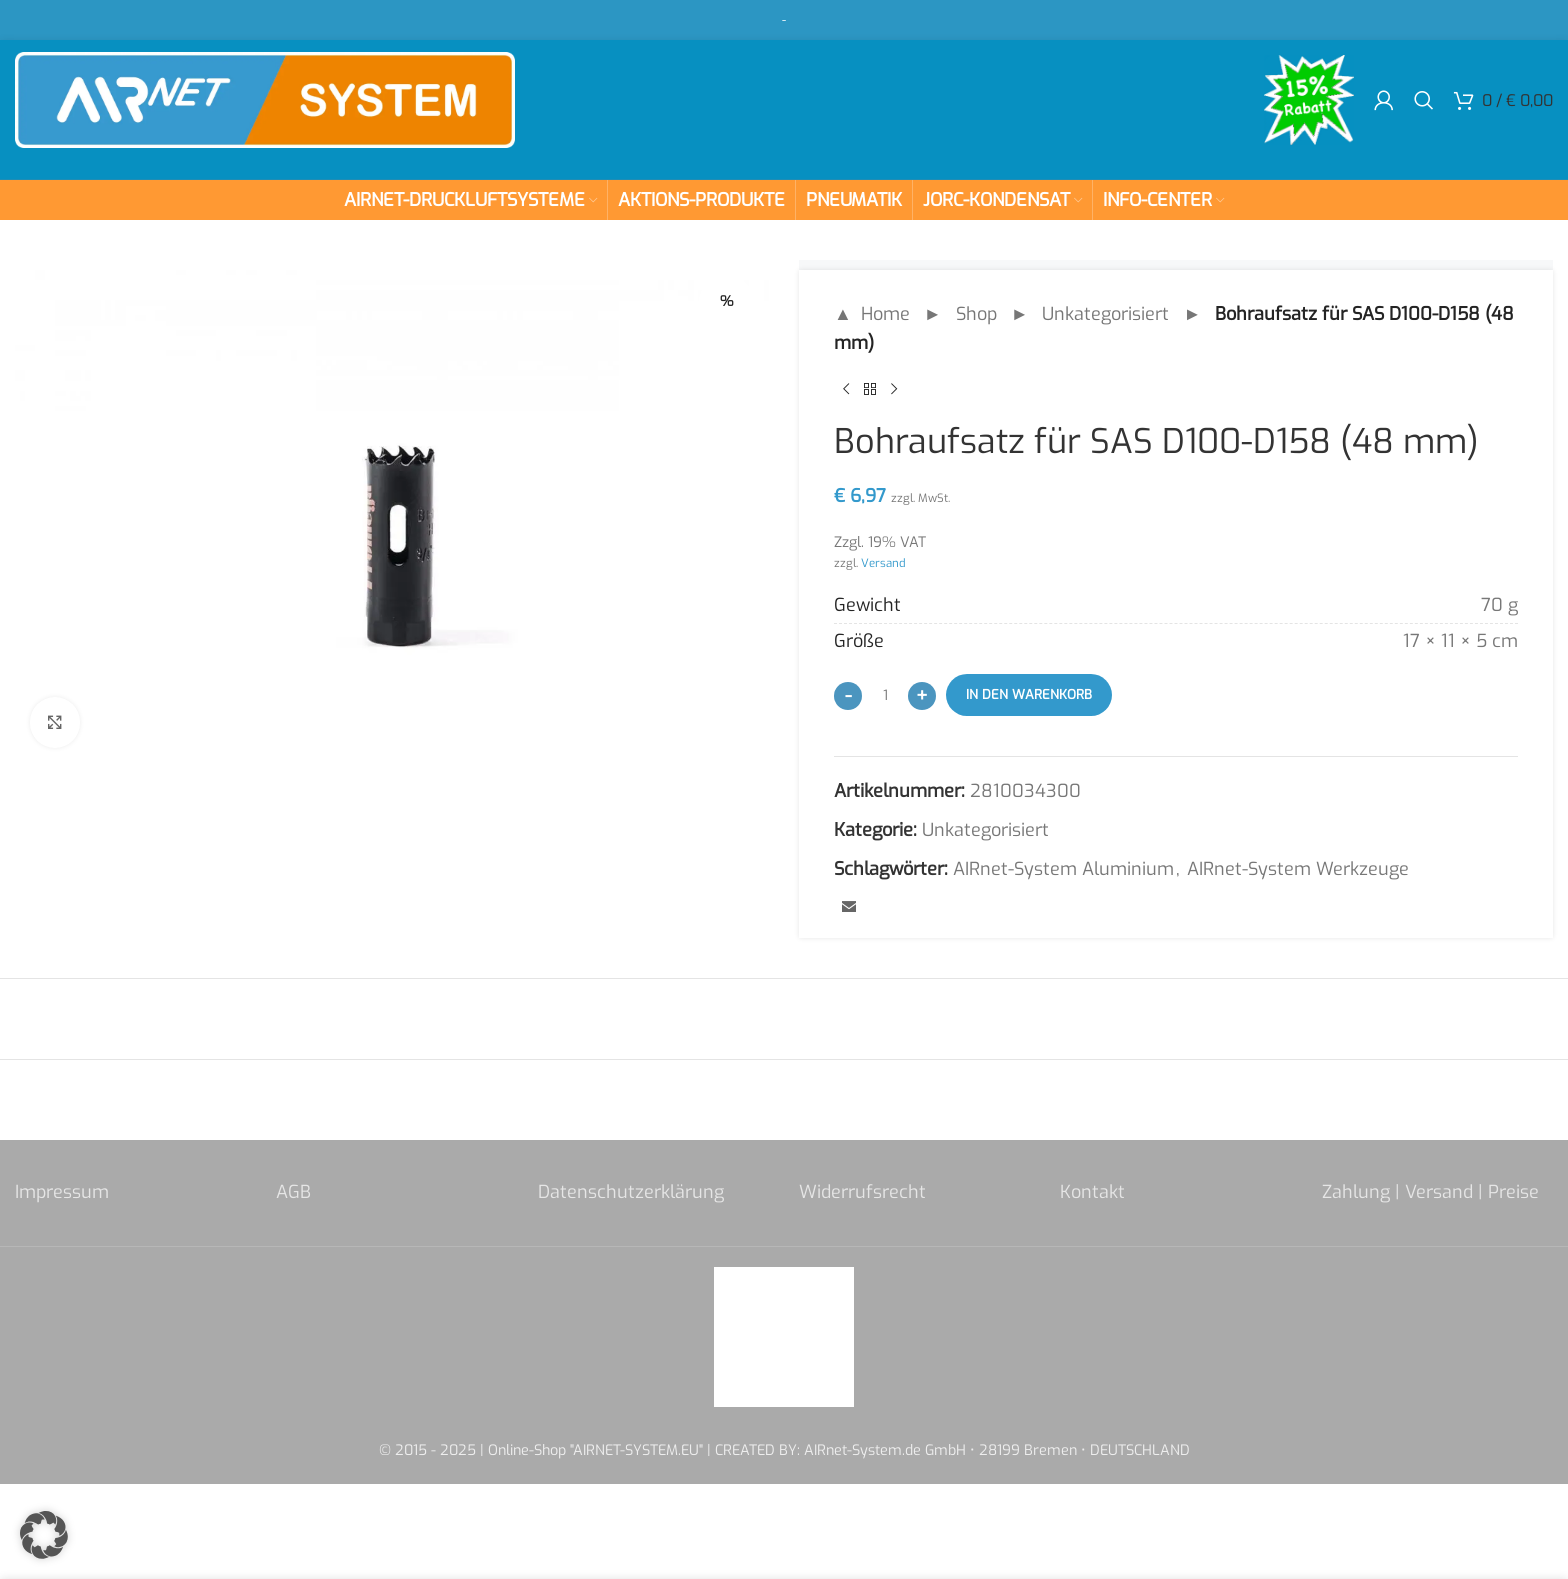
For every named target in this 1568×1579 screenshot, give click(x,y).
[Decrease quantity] (848, 696)
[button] (44, 1535)
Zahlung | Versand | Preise (1430, 1192)
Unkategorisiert (1105, 314)
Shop (976, 314)
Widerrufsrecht (862, 1192)
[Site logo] (265, 99)
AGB (293, 1192)
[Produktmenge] (885, 695)
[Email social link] (849, 908)
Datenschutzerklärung (631, 1192)
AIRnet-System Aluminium (1063, 869)
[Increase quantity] (922, 696)
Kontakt (1092, 1192)
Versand (883, 563)
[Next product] (894, 390)
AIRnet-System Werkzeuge (1298, 869)
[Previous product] (846, 390)
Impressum (62, 1192)
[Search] (1424, 100)
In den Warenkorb (1029, 694)
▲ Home (872, 314)
